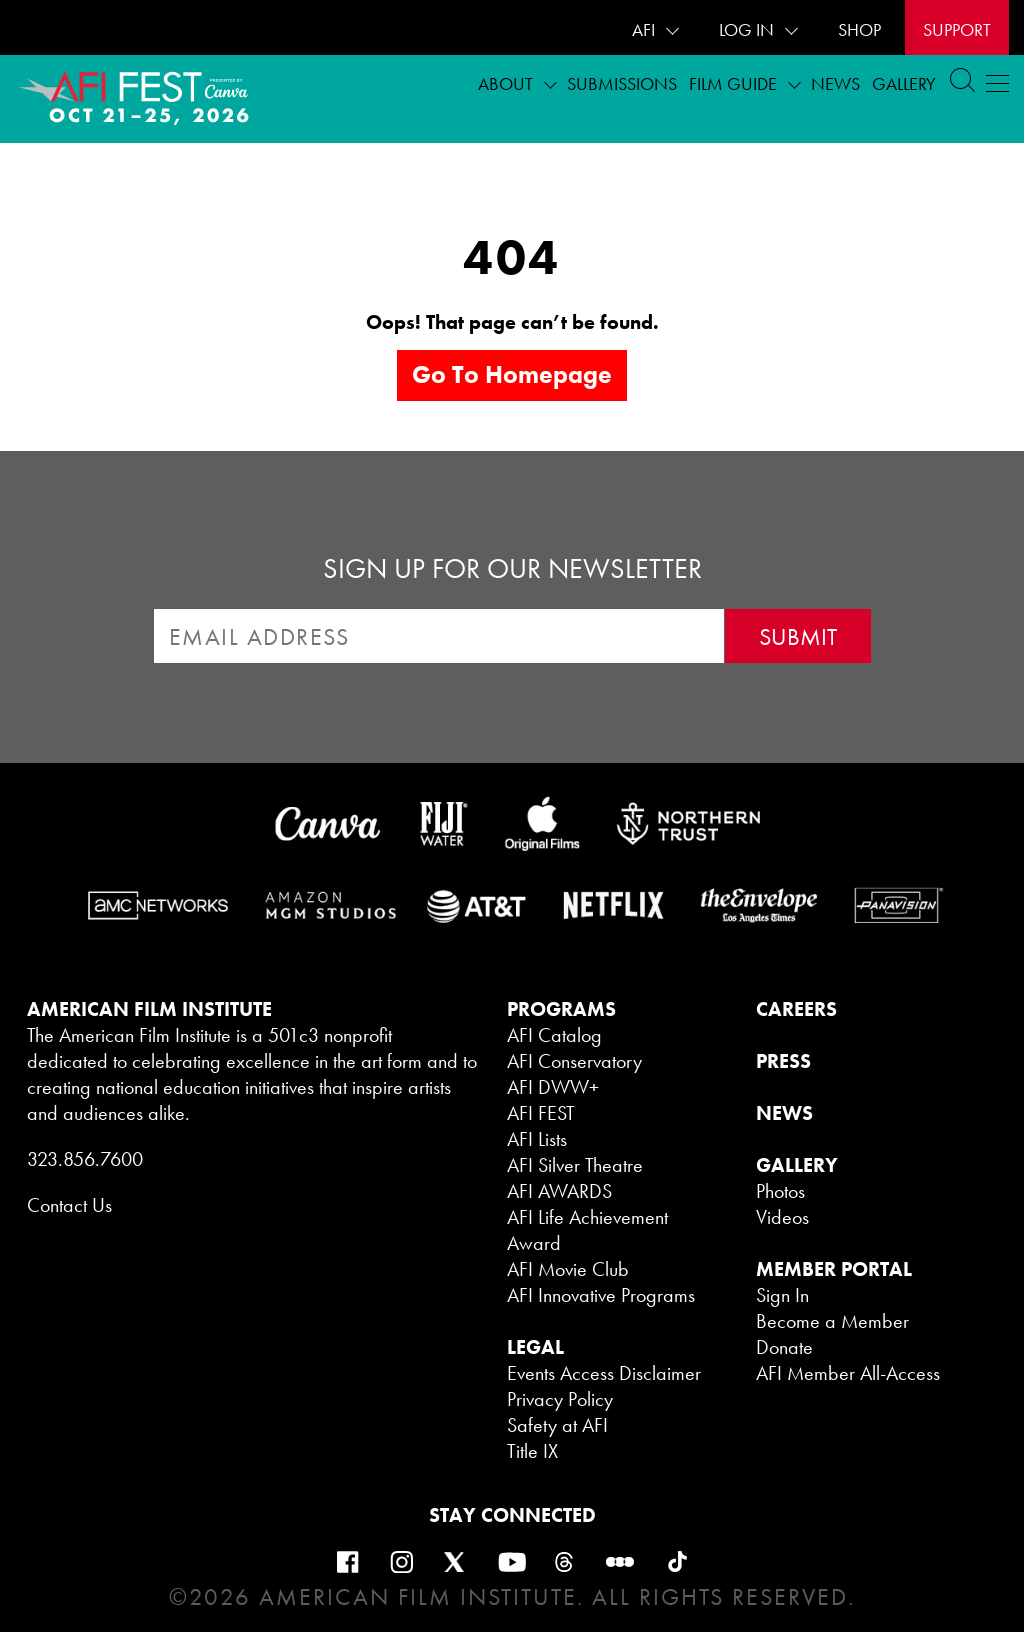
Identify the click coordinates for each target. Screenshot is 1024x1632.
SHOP (859, 29)
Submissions (622, 83)
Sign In (782, 1295)
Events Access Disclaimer (604, 1373)
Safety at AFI (557, 1425)
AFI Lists (537, 1139)
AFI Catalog (554, 1035)
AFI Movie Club (568, 1269)
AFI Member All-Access (848, 1373)
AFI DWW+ (553, 1087)
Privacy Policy (560, 1399)
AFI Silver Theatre (575, 1165)
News (835, 83)
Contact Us (69, 1205)
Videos (782, 1217)
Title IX (532, 1451)
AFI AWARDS (559, 1191)
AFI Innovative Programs (601, 1295)
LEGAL (535, 1347)
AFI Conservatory (574, 1061)
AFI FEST (541, 1113)
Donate (784, 1347)
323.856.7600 (85, 1159)
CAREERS (796, 1009)
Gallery (904, 83)
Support (957, 29)
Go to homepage (512, 374)
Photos (780, 1191)
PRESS (783, 1061)
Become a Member (832, 1321)
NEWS (784, 1113)
